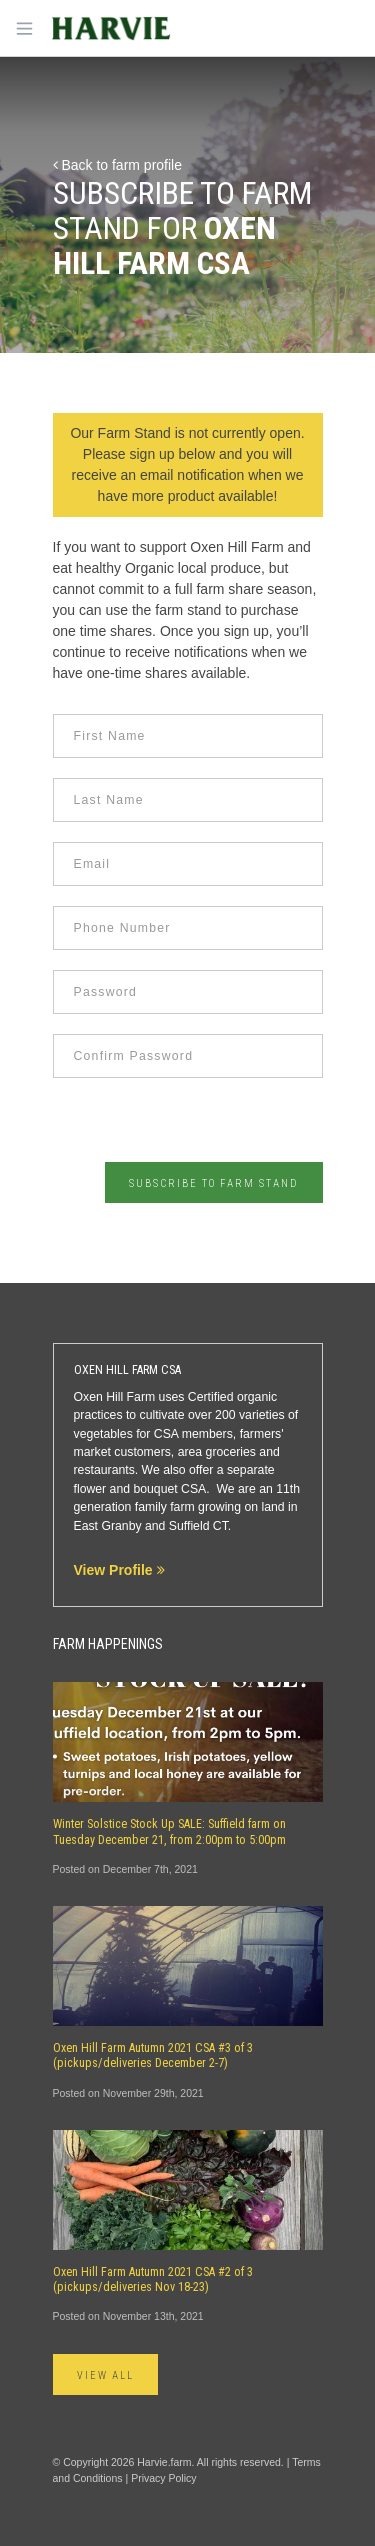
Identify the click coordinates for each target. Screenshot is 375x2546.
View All (106, 2375)
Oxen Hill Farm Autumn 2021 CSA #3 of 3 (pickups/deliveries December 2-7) (153, 2055)
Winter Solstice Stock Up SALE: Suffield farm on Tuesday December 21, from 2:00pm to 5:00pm (169, 1831)
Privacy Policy (163, 2478)
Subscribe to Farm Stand (213, 1183)
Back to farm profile (118, 165)
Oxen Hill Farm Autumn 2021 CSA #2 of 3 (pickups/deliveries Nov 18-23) (153, 2279)
